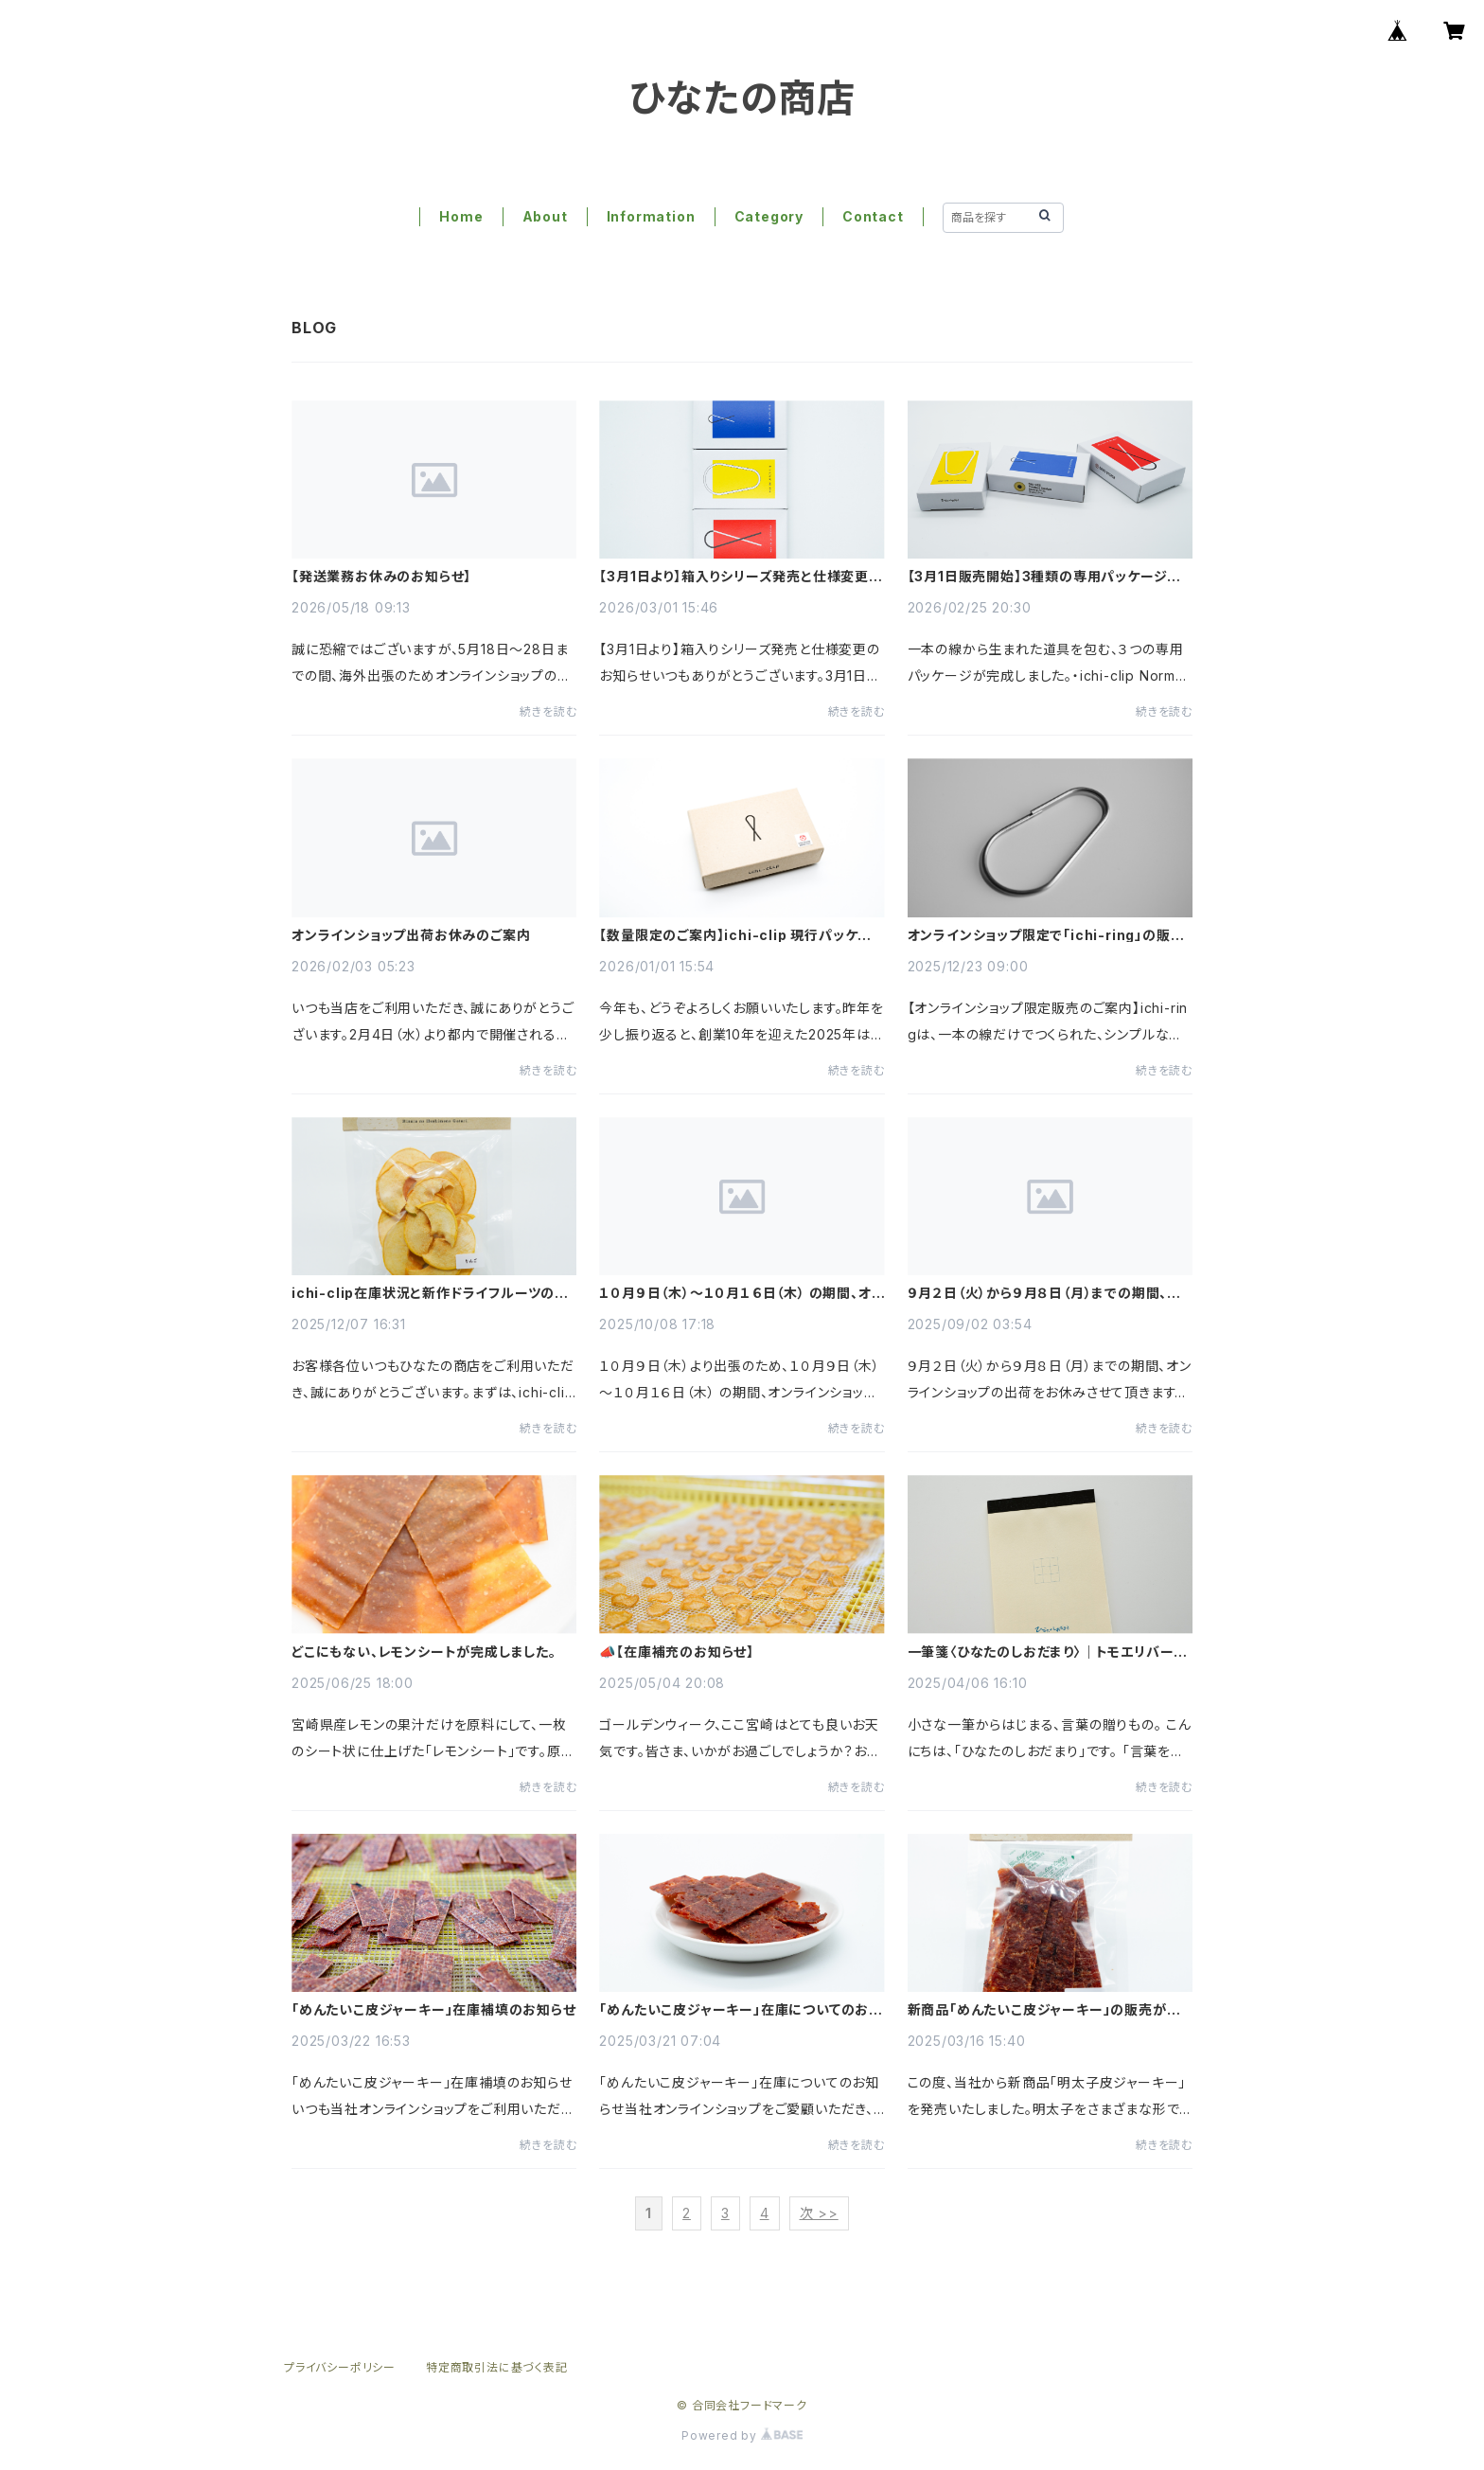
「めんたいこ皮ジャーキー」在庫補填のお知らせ (434, 2010)
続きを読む (548, 711)
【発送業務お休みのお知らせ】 (381, 576)
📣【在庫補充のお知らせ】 (676, 1652)
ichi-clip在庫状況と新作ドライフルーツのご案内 (429, 1293)
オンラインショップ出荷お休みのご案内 (411, 935)
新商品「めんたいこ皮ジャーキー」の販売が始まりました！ (1044, 2010)
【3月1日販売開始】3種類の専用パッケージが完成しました (1045, 576)
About (545, 216)
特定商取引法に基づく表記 (497, 2367)
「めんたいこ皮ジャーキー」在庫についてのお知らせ (741, 2010)
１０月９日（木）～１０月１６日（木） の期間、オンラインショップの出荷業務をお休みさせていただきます (741, 1293)
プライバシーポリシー (340, 2367)
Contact (873, 216)
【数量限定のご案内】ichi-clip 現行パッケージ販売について (735, 935)
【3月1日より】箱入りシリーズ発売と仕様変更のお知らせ (740, 576)
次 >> (819, 2213)
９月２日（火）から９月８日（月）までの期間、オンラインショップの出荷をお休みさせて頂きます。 (1045, 1293)
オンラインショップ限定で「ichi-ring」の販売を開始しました (1046, 935)
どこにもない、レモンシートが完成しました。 (424, 1652)
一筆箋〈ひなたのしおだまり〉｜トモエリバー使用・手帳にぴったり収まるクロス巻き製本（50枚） (1048, 1652)
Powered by (742, 2435)
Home (461, 216)
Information (651, 216)
